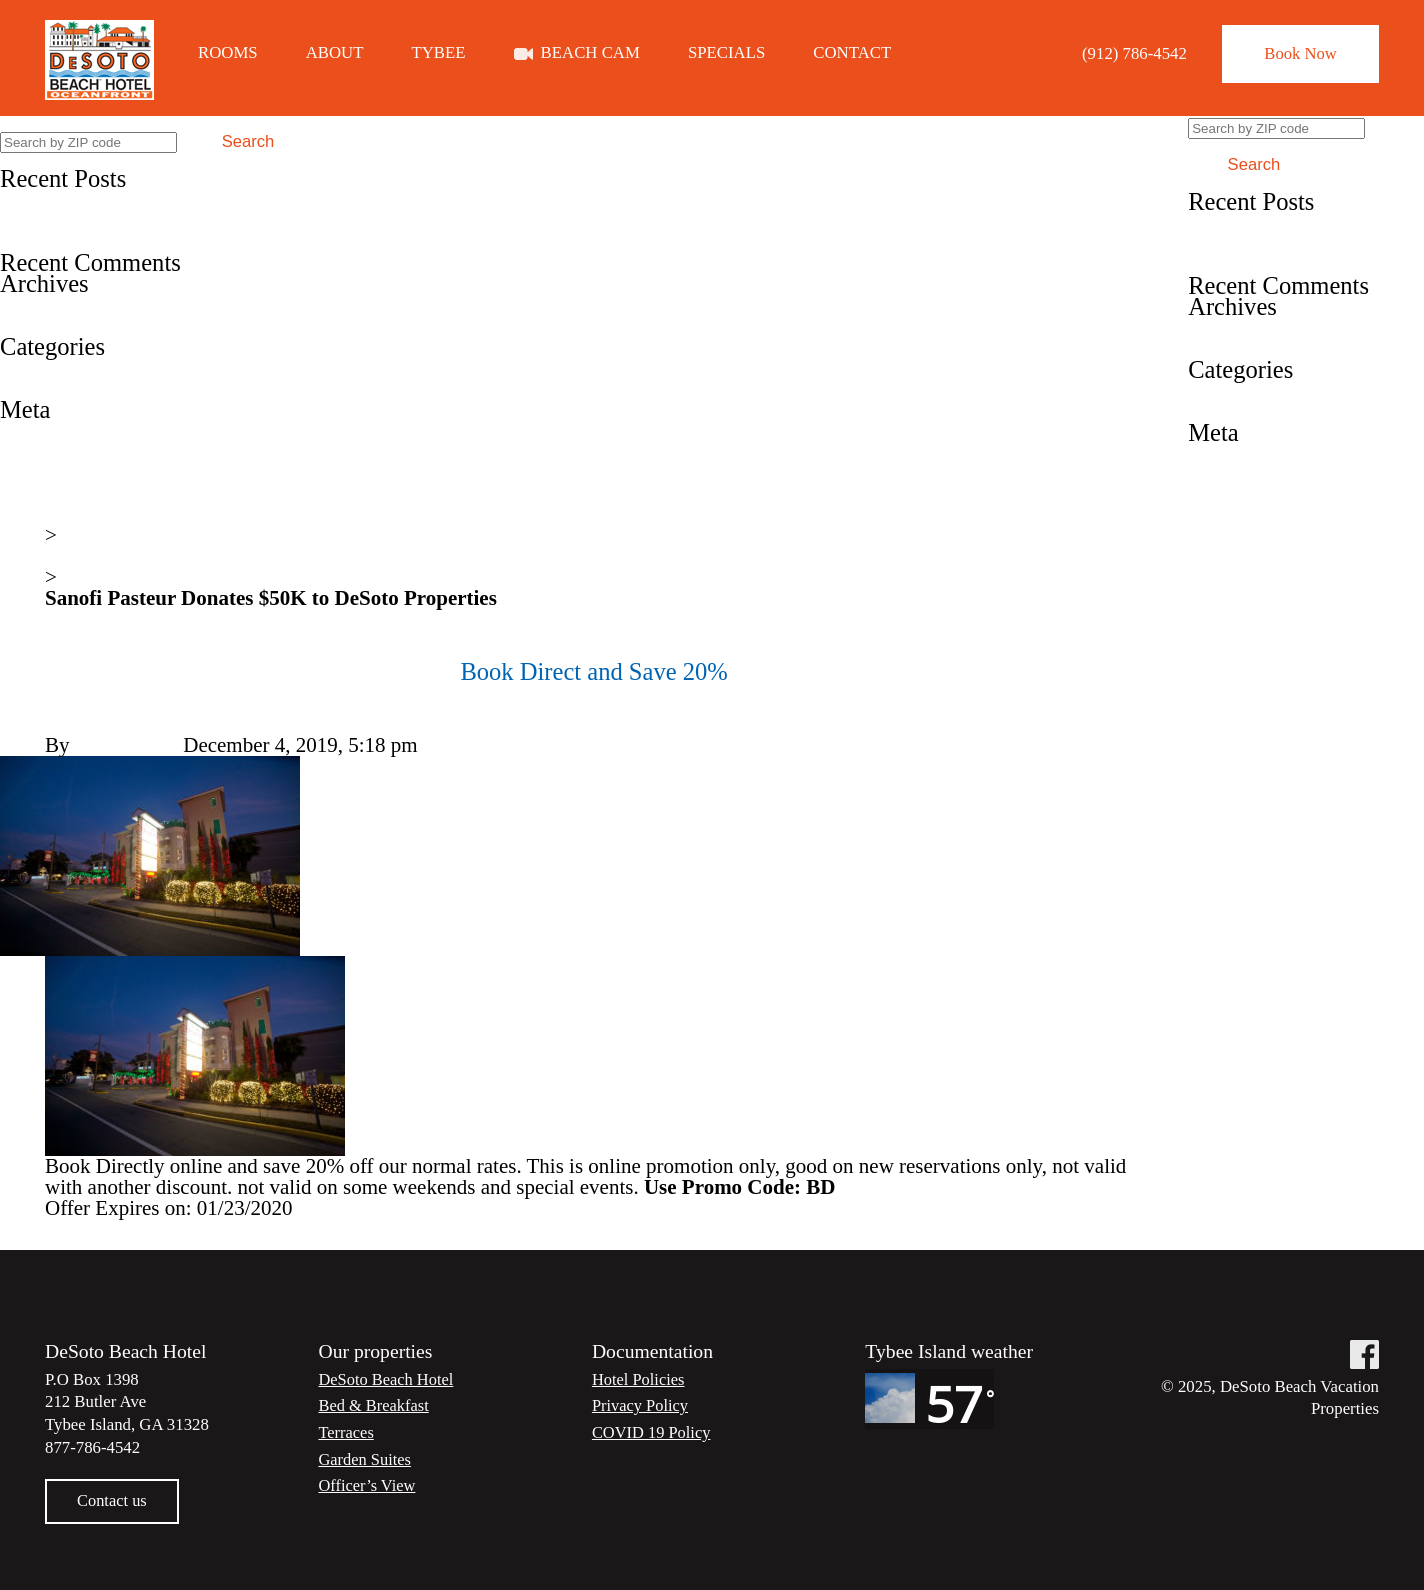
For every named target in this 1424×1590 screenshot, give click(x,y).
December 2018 (67, 326)
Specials (726, 53)
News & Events (111, 557)
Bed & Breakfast (374, 1406)
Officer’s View (367, 1486)
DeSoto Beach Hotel (387, 1379)
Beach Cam (590, 53)
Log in (27, 431)
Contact (852, 53)
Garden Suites (365, 1459)
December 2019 (67, 305)
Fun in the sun (60, 221)
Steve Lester (127, 746)
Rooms (228, 53)
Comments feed (66, 473)
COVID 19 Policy (652, 1433)
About (335, 53)
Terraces (346, 1433)
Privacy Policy (641, 1406)
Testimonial (49, 389)
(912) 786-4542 (1128, 53)
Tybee (439, 53)
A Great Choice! (69, 242)
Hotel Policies (639, 1379)
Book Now (1297, 53)
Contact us (112, 1501)
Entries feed (50, 452)
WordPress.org (61, 494)
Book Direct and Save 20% (114, 200)
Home (70, 515)
